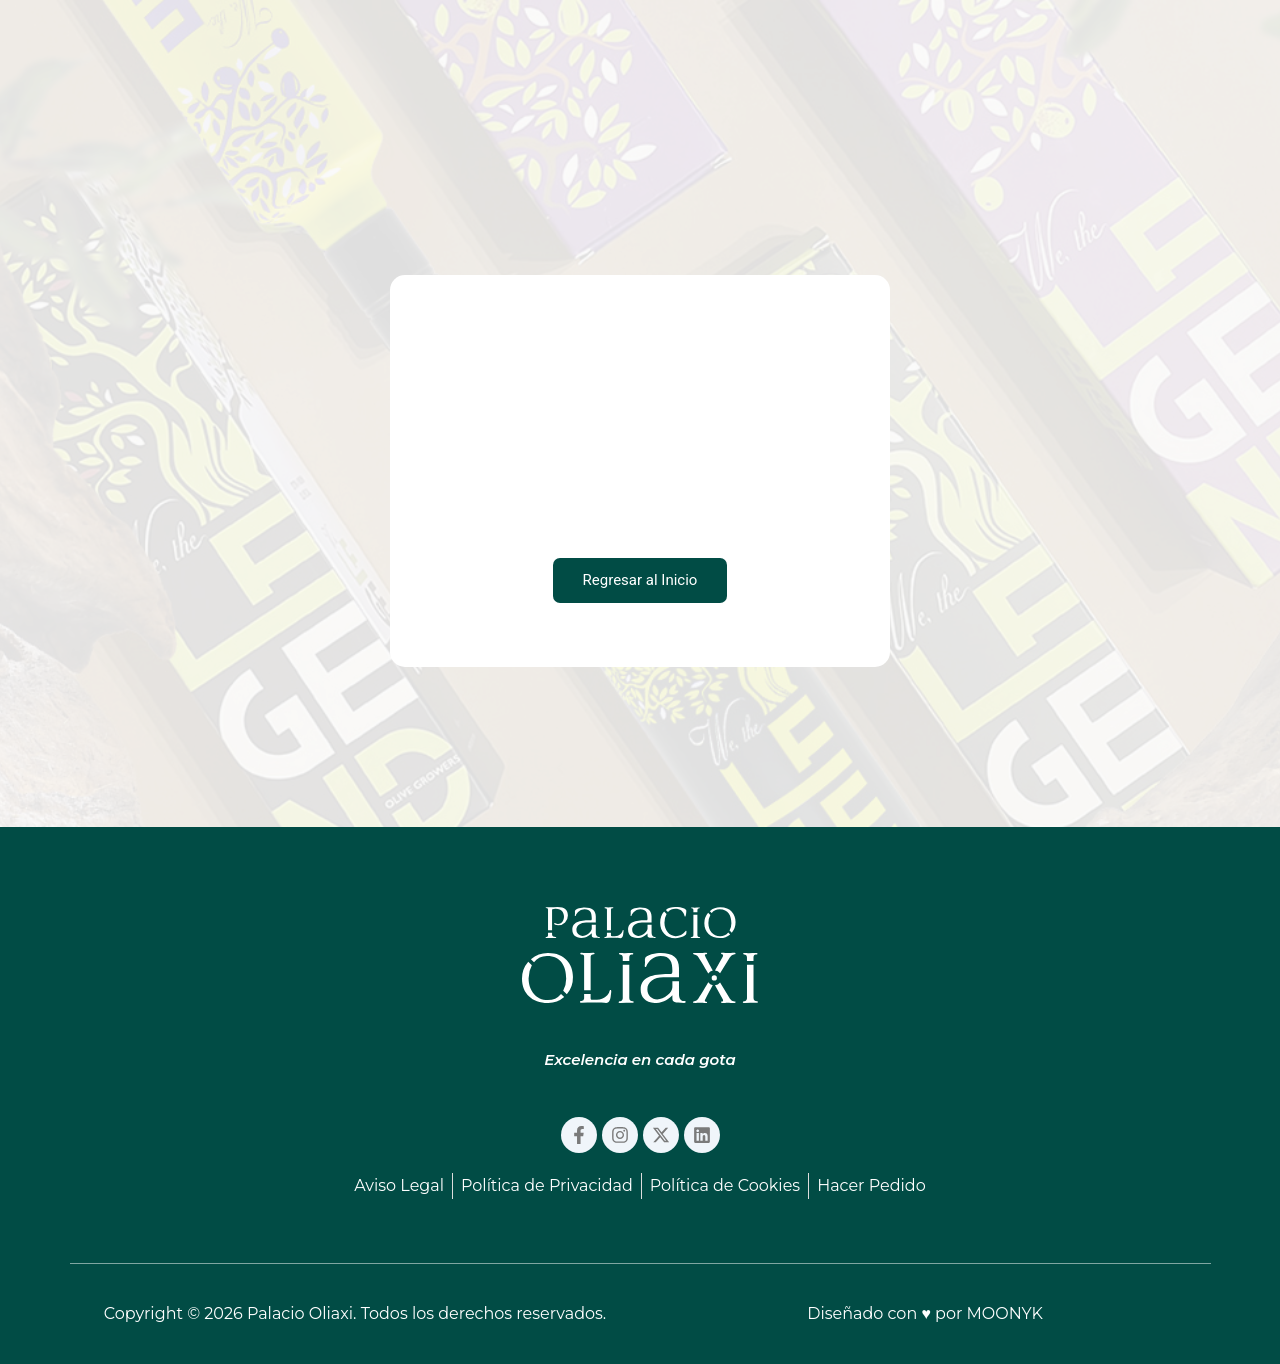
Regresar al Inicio (640, 580)
